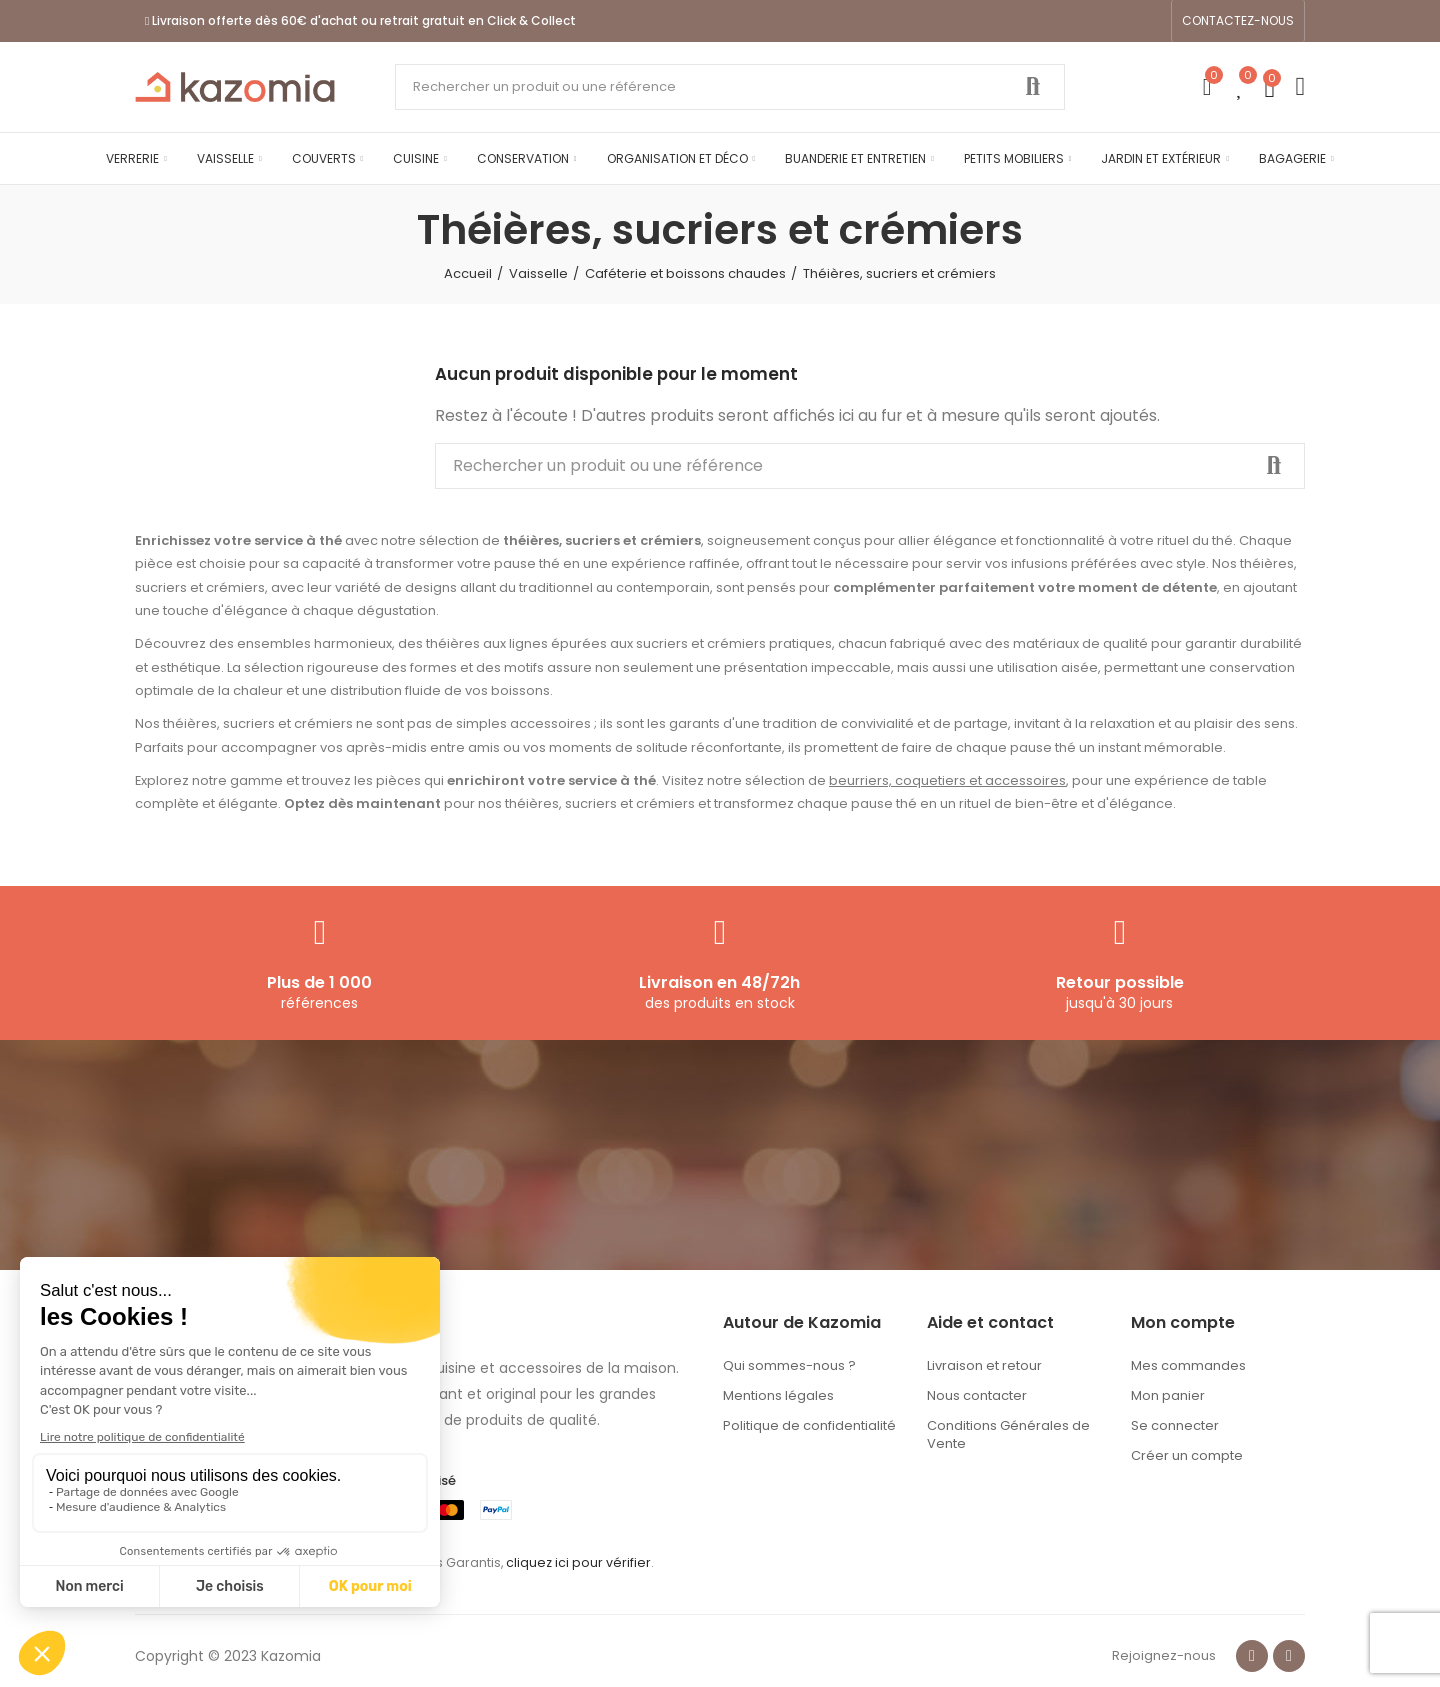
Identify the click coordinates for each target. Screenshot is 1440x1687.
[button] (1238, 21)
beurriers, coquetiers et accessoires (947, 780)
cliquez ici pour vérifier (578, 1562)
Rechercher (1033, 87)
